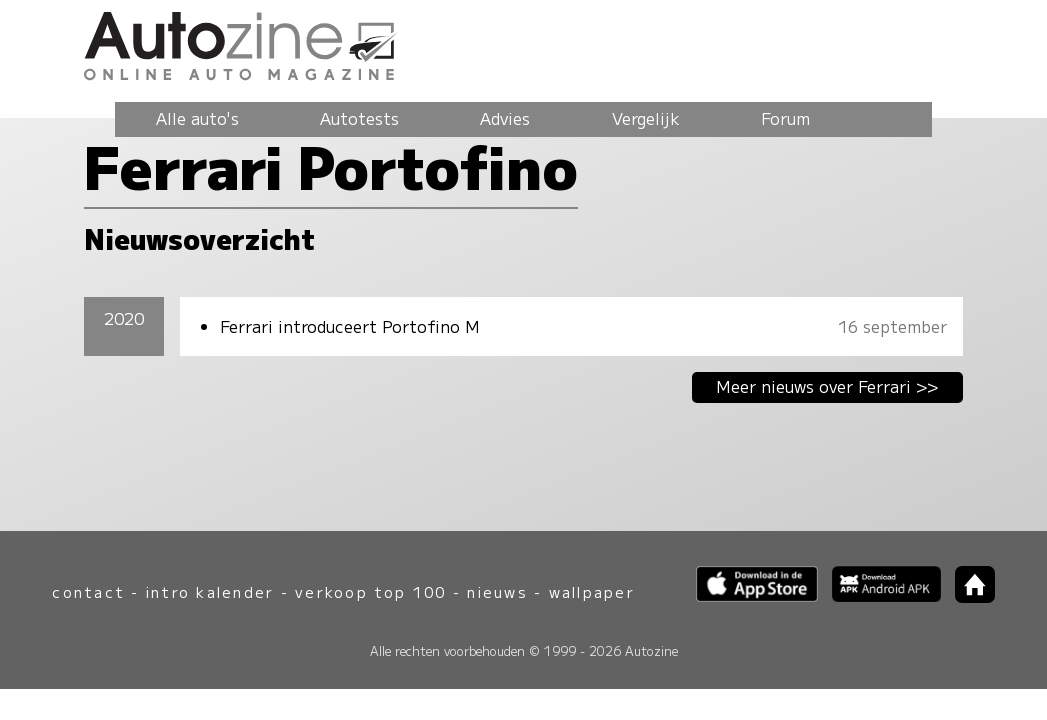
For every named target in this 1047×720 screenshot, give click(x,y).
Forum (785, 118)
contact (88, 591)
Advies (505, 118)
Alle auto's (197, 118)
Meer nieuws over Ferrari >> (827, 386)
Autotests (359, 118)
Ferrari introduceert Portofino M (350, 326)
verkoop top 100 (371, 591)
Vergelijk (646, 118)
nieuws (497, 591)
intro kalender (210, 591)
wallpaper (592, 591)
